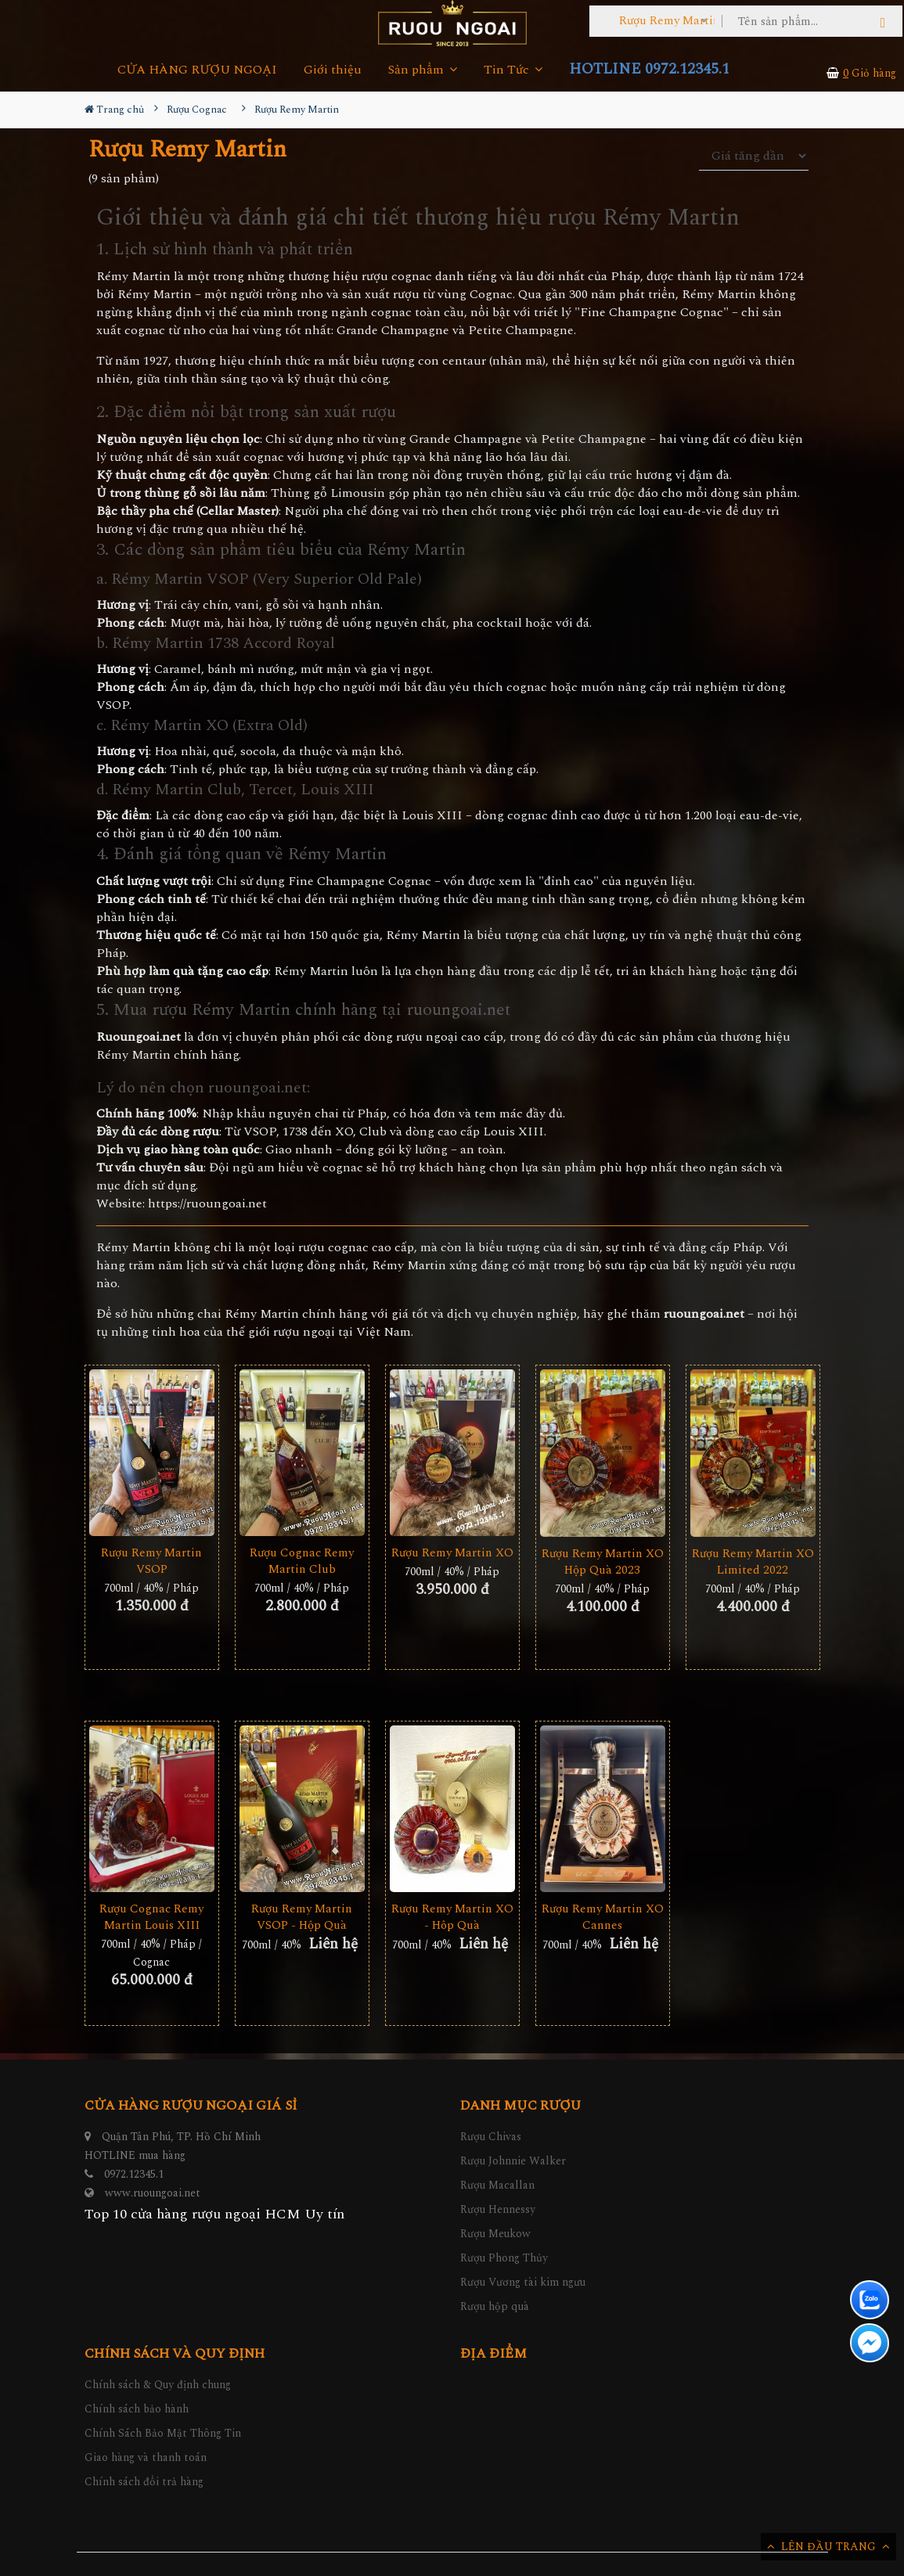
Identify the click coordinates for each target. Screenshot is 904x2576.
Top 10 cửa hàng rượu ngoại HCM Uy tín (214, 2214)
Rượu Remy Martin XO (452, 1553)
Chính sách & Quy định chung (158, 2384)
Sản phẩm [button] (422, 70)
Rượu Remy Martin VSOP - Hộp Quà (301, 1917)
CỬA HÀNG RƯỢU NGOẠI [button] (197, 70)
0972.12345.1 (134, 2174)
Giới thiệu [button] (333, 70)
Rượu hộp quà (494, 2306)
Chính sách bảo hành (137, 2409)
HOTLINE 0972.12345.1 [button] (649, 69)
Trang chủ (114, 109)
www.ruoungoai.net (152, 2193)
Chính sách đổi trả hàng (144, 2481)
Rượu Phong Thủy (504, 2258)
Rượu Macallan (497, 2185)
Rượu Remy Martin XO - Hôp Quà (452, 1917)
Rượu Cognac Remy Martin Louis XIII (151, 1917)
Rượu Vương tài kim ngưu (522, 2282)
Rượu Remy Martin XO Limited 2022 (753, 1561)
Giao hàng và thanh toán (146, 2457)
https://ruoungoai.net (207, 1204)
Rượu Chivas (490, 2136)
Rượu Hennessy (497, 2209)
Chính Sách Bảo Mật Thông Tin (163, 2433)
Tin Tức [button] (513, 70)
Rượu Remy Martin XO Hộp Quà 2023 (603, 1561)
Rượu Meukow (495, 2233)
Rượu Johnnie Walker (513, 2161)
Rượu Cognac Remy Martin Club (302, 1561)
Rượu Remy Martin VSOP (151, 1561)
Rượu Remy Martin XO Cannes (603, 1917)
